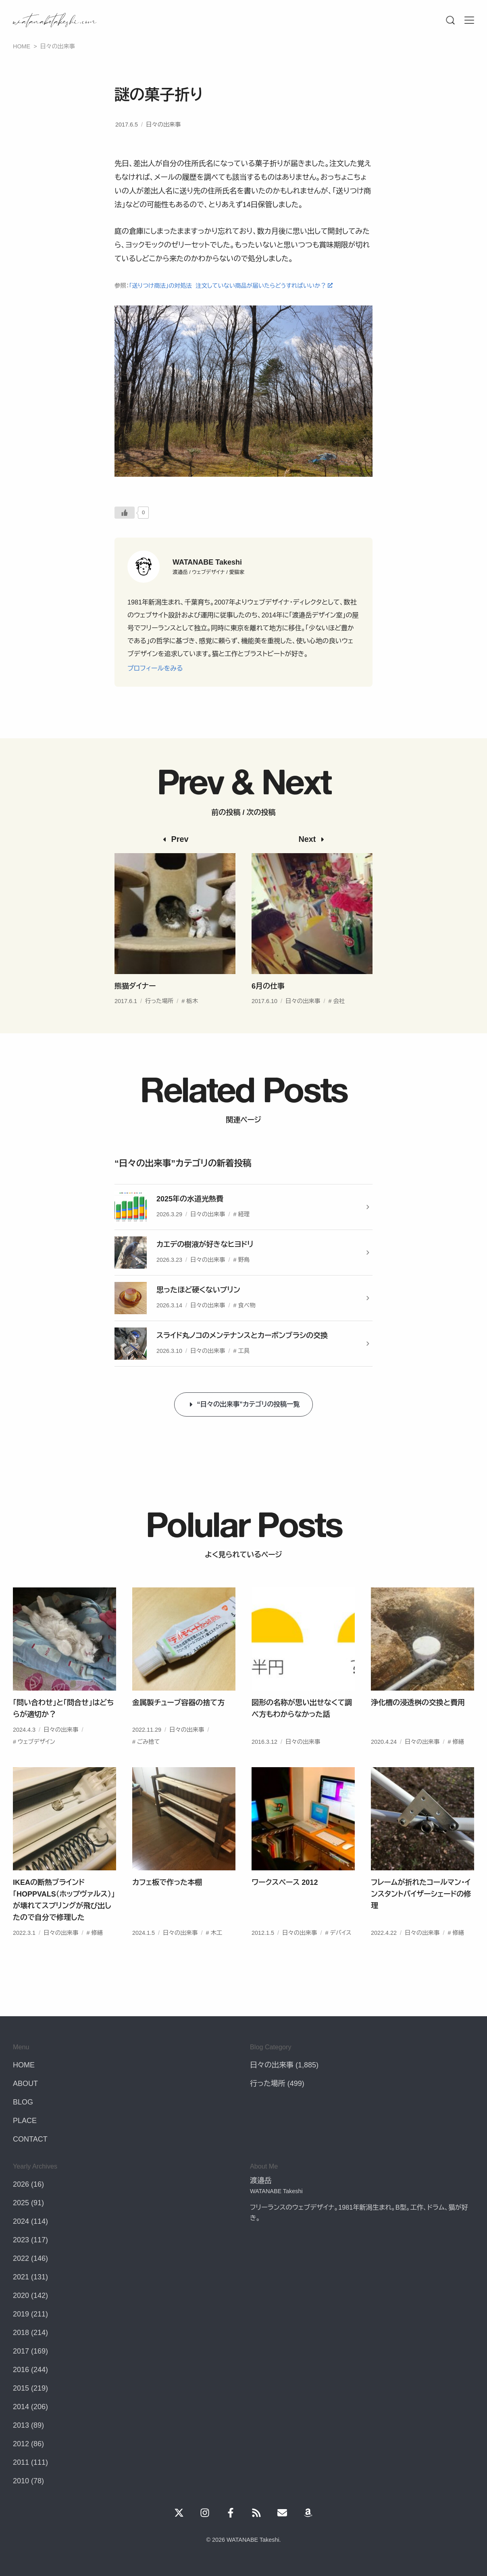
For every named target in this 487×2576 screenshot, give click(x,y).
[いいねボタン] (124, 513)
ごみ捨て (148, 1761)
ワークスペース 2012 (285, 1902)
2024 (21, 2221)
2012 (21, 2444)
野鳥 (244, 1260)
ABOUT (25, 2083)
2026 (21, 2184)
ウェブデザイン (36, 1761)
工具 (244, 1351)
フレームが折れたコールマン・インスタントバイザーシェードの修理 (421, 1913)
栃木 (192, 1020)
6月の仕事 (268, 1005)
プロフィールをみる (155, 668)
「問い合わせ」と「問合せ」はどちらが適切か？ (63, 1728)
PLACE (25, 2121)
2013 (21, 2425)
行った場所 (159, 1020)
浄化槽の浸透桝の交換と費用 (418, 1722)
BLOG (23, 2102)
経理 (244, 1214)
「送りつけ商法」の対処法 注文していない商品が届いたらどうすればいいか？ (227, 286)
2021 (21, 2277)
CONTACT (30, 2139)
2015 (21, 2388)
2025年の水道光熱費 (189, 1199)
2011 (21, 2462)
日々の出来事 (163, 124)
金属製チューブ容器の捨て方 (178, 1722)
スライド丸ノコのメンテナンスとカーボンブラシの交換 (242, 1336)
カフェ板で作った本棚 (167, 1902)
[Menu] (450, 20)
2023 (21, 2240)
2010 (21, 2481)
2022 (21, 2258)
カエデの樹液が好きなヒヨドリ (205, 1244)
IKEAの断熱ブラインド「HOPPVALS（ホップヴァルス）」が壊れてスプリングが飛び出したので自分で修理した (64, 1919)
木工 (216, 1952)
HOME (24, 2065)
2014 (21, 2407)
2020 (21, 2295)
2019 (21, 2314)
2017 (21, 2351)
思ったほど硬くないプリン (198, 1290)
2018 (21, 2333)
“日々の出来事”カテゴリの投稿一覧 (248, 1404)
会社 (339, 1020)
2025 (21, 2203)
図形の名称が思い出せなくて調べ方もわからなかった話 (302, 1728)
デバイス (340, 1952)
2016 (21, 2370)
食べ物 (246, 1305)
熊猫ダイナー (135, 1005)
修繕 (458, 1761)
